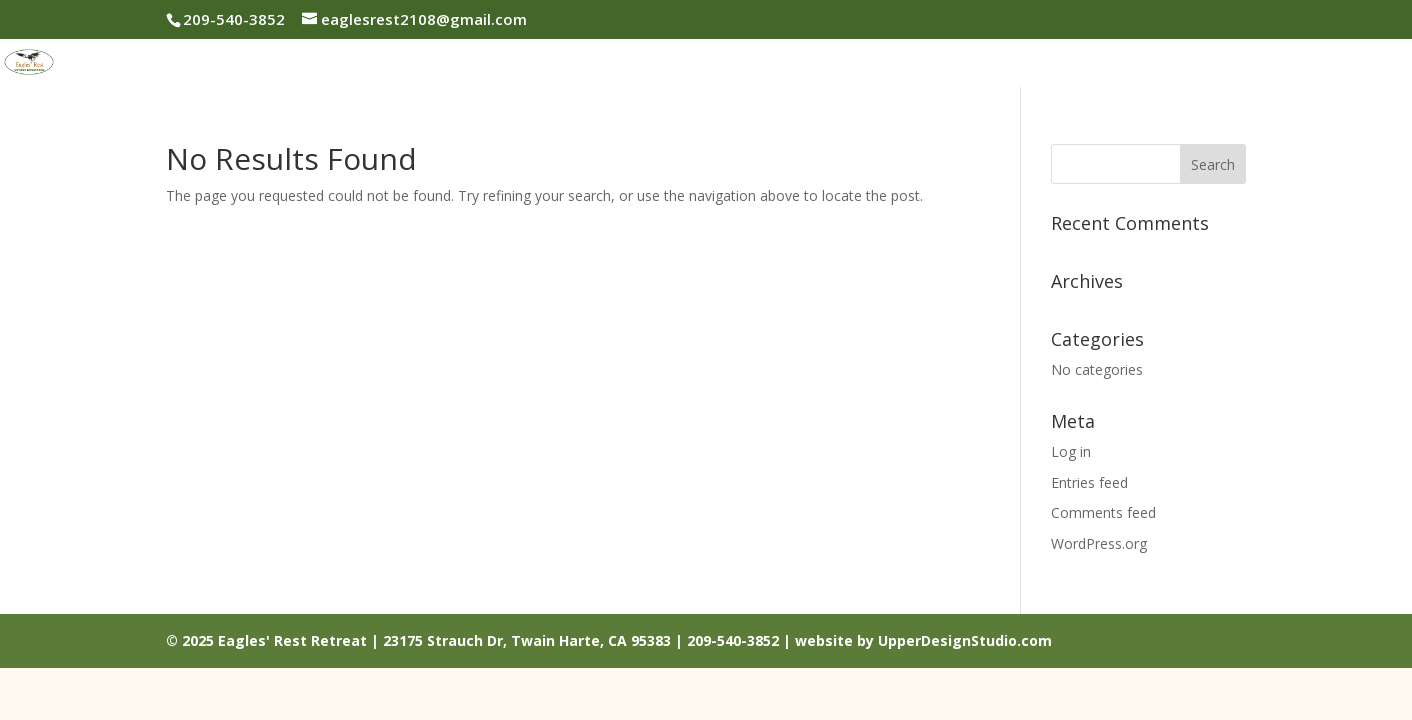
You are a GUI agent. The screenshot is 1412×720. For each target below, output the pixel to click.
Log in (1071, 451)
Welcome (607, 65)
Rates (893, 65)
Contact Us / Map (1303, 65)
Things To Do (1142, 65)
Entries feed (1089, 482)
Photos (811, 65)
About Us (714, 65)
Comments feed (1103, 512)
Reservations (1001, 65)
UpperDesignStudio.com (965, 640)
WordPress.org (1099, 543)
